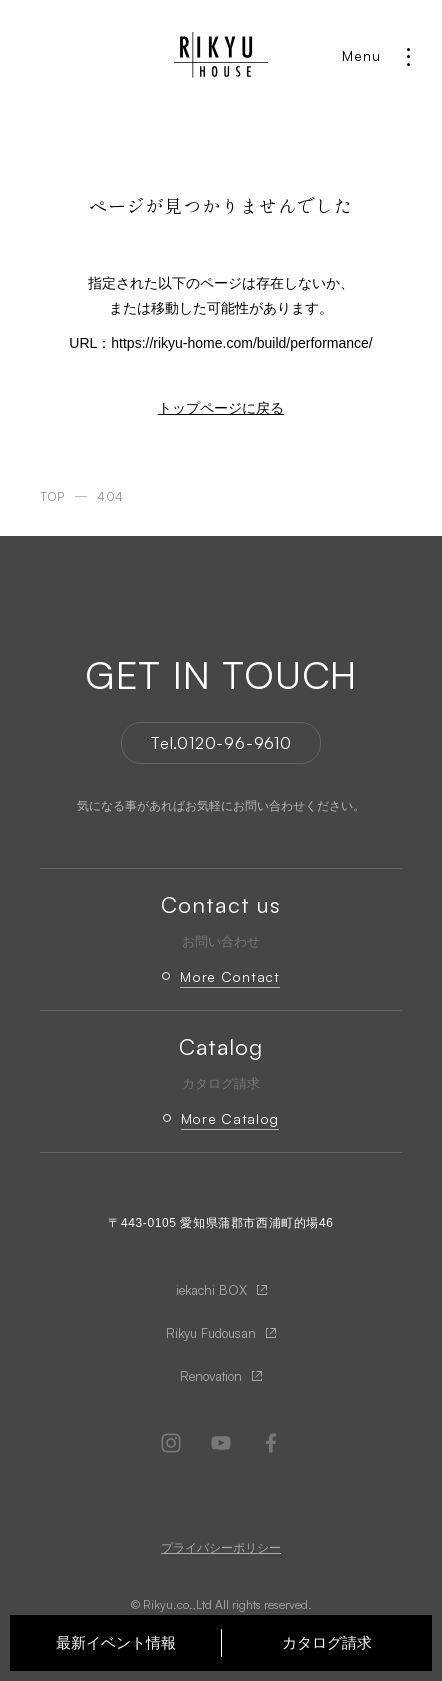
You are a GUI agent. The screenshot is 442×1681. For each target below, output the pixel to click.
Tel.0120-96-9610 (221, 743)
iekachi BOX (211, 1290)
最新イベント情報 (116, 1642)
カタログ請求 (327, 1642)
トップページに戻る (221, 408)
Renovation (211, 1376)
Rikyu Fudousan (211, 1333)
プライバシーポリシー (221, 1548)
